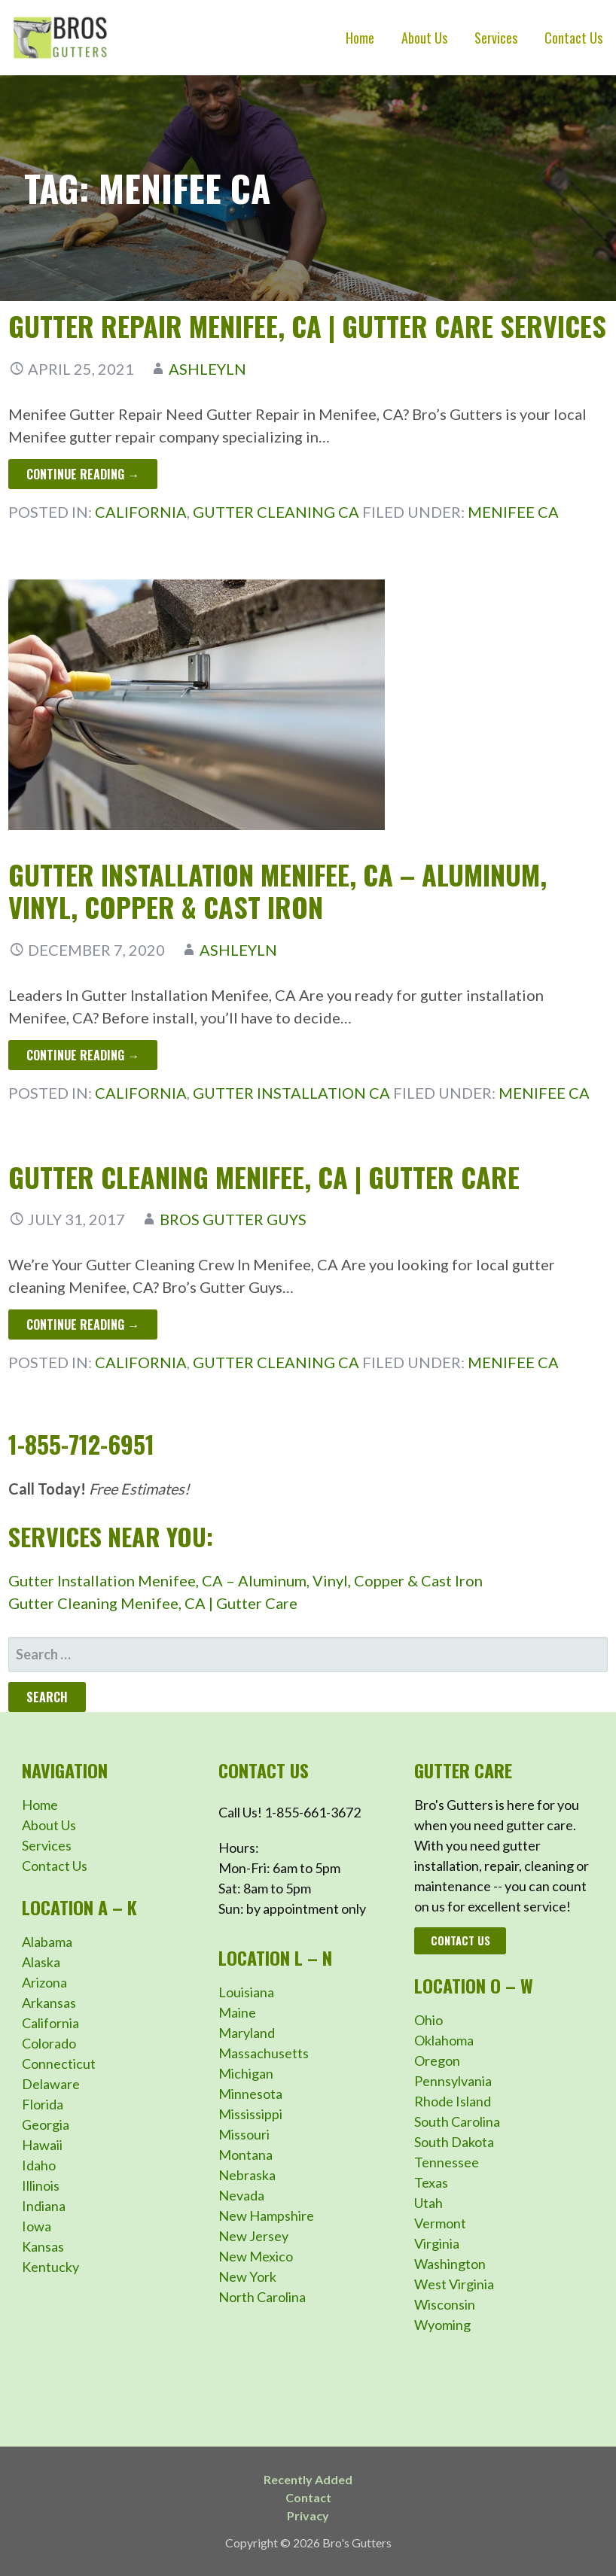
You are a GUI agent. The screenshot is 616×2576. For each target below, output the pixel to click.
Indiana (44, 2205)
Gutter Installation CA (291, 1093)
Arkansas (49, 2002)
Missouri (244, 2134)
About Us (424, 37)
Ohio (428, 2020)
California (141, 512)
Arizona (44, 1982)
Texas (431, 2182)
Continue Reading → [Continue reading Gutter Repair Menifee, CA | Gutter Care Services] (82, 474)
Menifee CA (513, 512)
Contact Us (573, 37)
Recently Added (308, 2479)
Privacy (308, 2515)
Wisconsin (444, 2304)
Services (495, 37)
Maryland (246, 2032)
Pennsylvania (453, 2081)
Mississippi (250, 2114)
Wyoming (442, 2324)
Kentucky (50, 2266)
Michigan (245, 2073)
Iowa (36, 2226)
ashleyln (207, 369)
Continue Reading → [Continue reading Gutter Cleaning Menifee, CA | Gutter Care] (82, 1324)
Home (360, 37)
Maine (237, 2012)
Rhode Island (452, 2101)
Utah (428, 2202)
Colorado (49, 2043)
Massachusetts (263, 2053)
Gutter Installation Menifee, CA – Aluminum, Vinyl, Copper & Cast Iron (277, 890)
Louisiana (246, 1992)
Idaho (39, 2165)
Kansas (43, 2246)
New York (247, 2276)
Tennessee (446, 2162)
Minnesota (250, 2093)
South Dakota (454, 2141)
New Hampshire (266, 2215)
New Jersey (253, 2236)
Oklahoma (444, 2040)
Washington (450, 2263)
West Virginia (454, 2284)
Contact (308, 2497)
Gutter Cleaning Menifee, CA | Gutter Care (264, 1177)
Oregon (437, 2060)
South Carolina (457, 2121)
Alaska (41, 1962)
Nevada (241, 2195)
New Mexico (255, 2256)
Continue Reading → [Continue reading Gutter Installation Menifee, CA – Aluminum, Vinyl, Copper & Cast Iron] (82, 1055)
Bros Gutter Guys (233, 1219)
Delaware (51, 2084)
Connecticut (59, 2063)
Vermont (440, 2223)
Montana (245, 2154)
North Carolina (262, 2297)
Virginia (436, 2243)
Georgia (45, 2124)
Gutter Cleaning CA (276, 512)
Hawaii (42, 2145)
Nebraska (247, 2175)
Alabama (47, 1941)
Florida (42, 2104)
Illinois (40, 2185)
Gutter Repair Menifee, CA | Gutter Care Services (307, 325)
